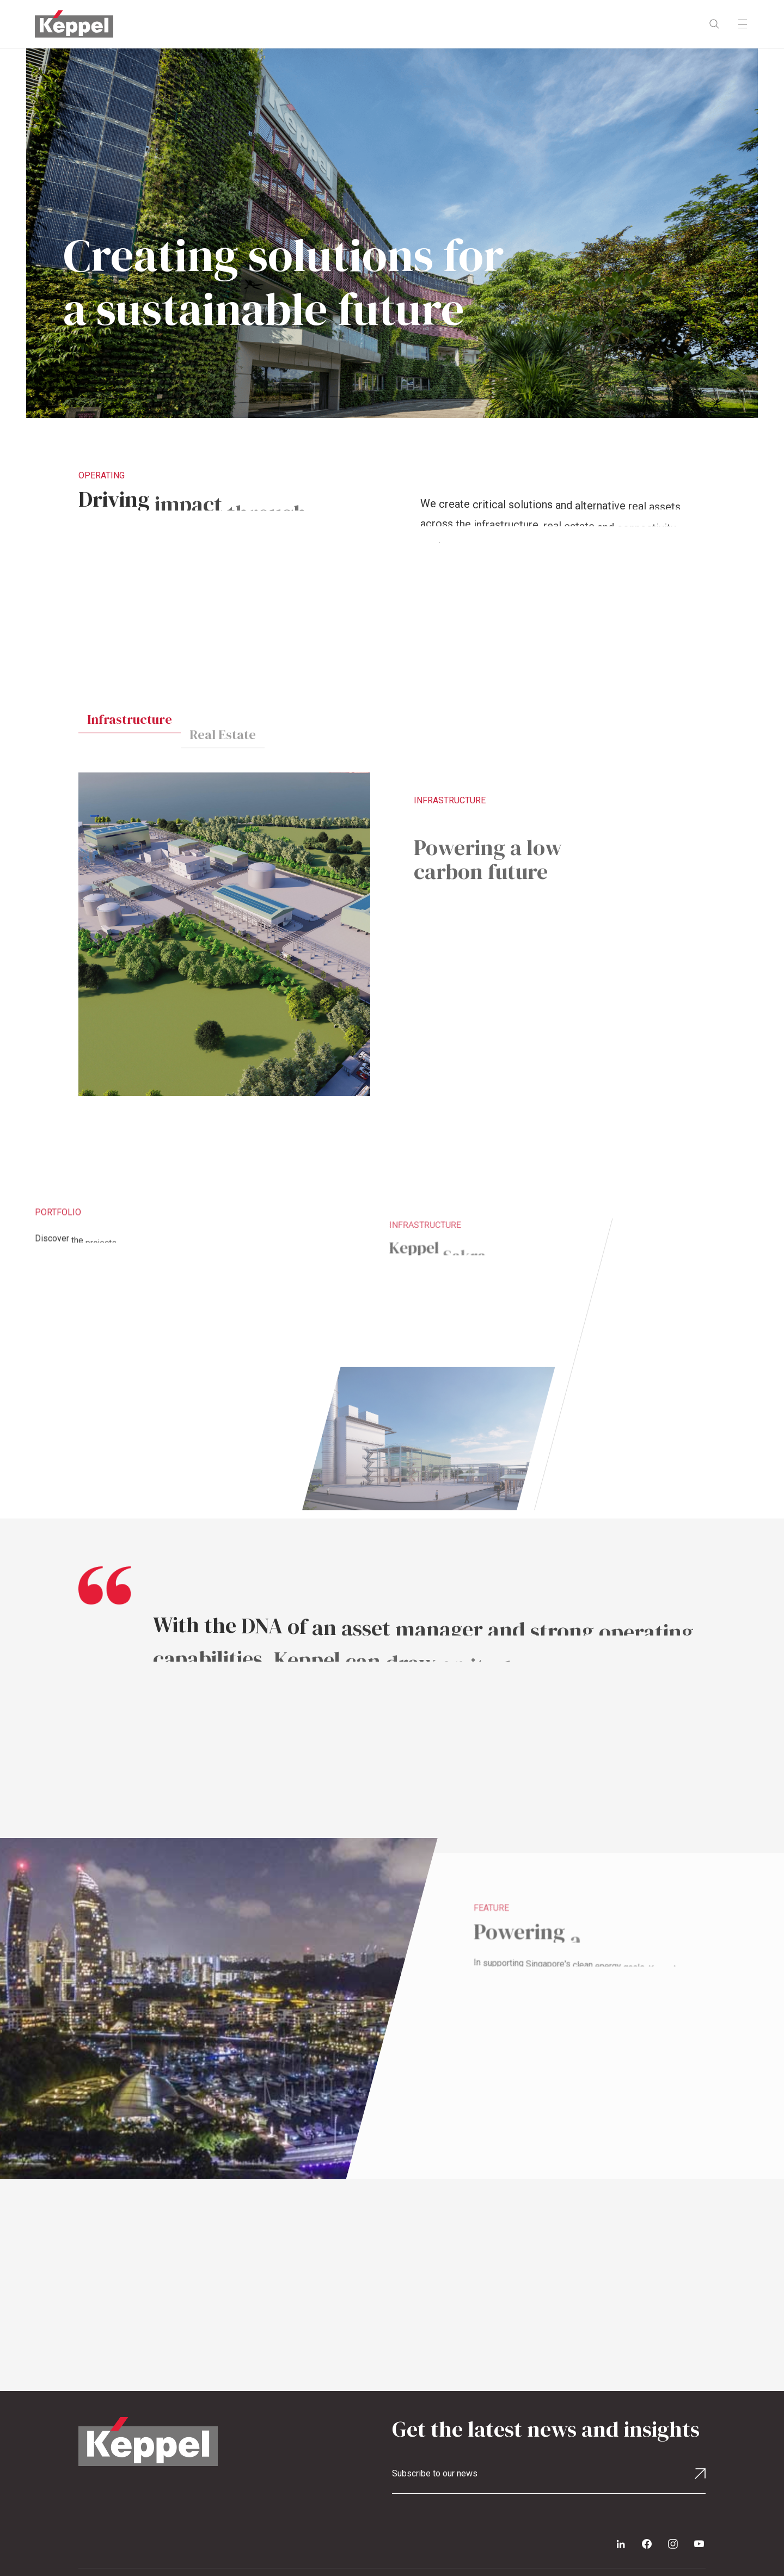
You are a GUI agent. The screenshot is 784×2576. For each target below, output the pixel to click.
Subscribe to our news (434, 2473)
